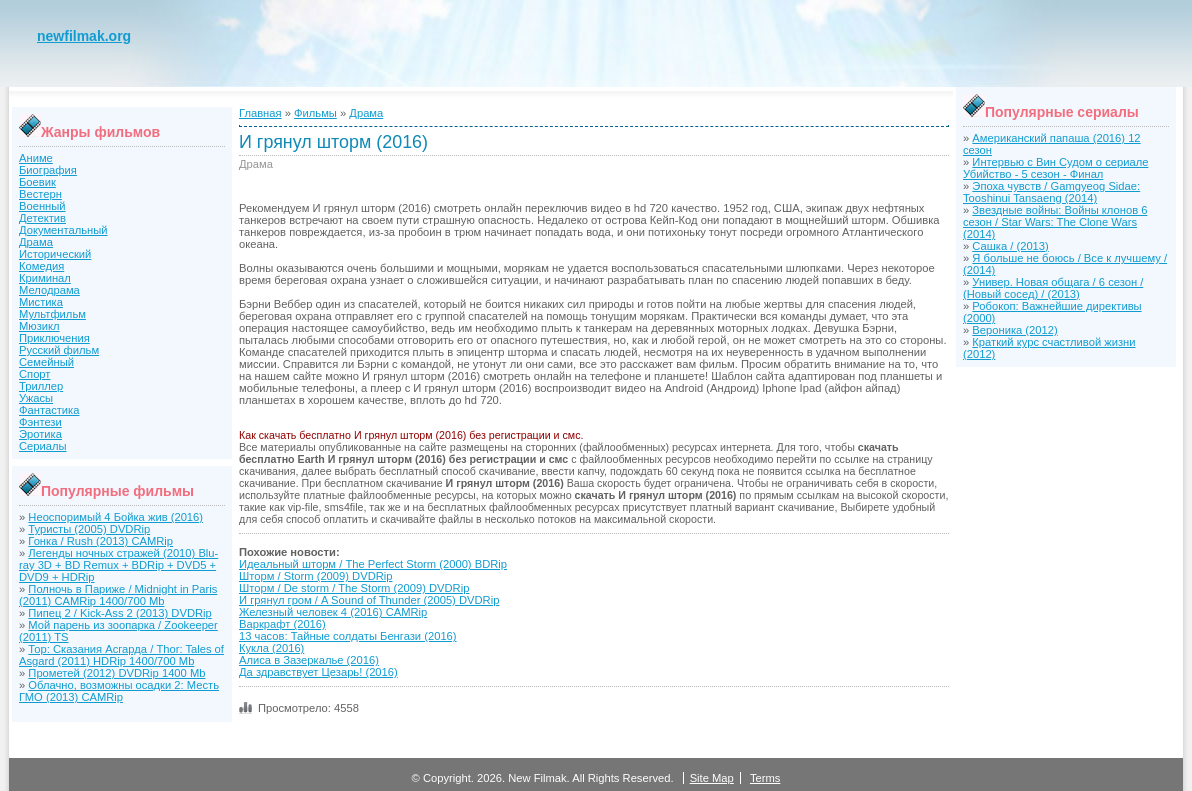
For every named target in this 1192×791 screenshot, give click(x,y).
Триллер (41, 386)
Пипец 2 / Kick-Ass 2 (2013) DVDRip (119, 613)
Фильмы (315, 113)
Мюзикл (39, 326)
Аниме (36, 158)
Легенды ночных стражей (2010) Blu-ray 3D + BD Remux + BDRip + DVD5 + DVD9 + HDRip (118, 565)
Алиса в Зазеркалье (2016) (309, 660)
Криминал (45, 278)
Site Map (712, 778)
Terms (765, 778)
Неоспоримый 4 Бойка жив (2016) (115, 517)
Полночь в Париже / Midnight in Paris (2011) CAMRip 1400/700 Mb (118, 595)
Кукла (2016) (271, 648)
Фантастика (49, 410)
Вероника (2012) (1014, 330)
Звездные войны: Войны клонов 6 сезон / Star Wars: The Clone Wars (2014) (1055, 222)
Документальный (63, 230)
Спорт (34, 374)
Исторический (55, 254)
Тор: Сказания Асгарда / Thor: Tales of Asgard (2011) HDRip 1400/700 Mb (121, 655)
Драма (36, 242)
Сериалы (43, 446)
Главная (260, 113)
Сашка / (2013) (1010, 246)
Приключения (54, 338)
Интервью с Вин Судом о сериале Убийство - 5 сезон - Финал (1055, 168)
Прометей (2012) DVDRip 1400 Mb (116, 673)
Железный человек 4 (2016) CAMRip (333, 612)
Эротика (40, 434)
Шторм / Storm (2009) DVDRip (316, 576)
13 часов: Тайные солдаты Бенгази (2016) (348, 636)
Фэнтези (40, 422)
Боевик (37, 182)
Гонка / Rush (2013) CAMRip (100, 541)
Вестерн (40, 194)
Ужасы (36, 398)
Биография (48, 170)
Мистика (41, 302)
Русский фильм (59, 350)
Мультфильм (52, 314)
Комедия (41, 266)
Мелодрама (49, 290)
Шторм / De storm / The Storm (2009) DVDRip (354, 588)
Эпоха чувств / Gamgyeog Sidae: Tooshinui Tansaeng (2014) (1051, 192)
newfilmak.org (84, 36)
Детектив (42, 218)
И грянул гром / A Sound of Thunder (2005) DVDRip (369, 600)
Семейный (46, 362)
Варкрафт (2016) (282, 624)
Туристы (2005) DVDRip (89, 529)
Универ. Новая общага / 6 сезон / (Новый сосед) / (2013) (1053, 288)
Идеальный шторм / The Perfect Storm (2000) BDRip (373, 564)
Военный (42, 206)
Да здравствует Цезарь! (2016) (318, 672)
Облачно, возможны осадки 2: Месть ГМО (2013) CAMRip (119, 691)
